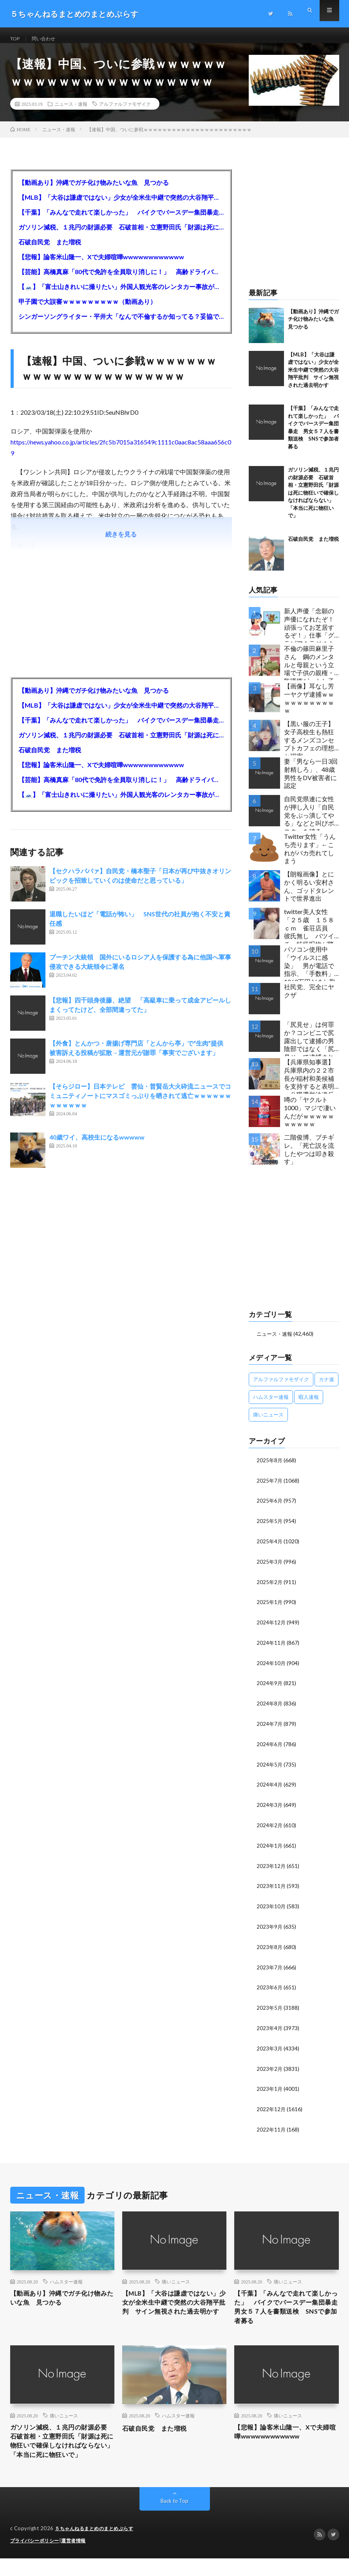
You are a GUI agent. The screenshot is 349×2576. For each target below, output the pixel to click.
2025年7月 (270, 1487)
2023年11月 (271, 1887)
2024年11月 (271, 1647)
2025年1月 (270, 1607)
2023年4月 (270, 2026)
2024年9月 (270, 1687)
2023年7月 (270, 1967)
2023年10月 (271, 1907)
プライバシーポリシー (36, 2558)
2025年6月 (270, 1507)
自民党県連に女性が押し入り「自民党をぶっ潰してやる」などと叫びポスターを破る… (309, 820)
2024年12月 (271, 1627)
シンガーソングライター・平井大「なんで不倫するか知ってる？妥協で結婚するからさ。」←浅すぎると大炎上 (121, 324)
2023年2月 (270, 2066)
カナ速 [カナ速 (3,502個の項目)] (326, 1387)
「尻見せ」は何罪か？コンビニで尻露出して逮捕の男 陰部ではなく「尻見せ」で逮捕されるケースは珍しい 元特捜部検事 (311, 1046)
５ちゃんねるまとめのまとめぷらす (97, 2546)
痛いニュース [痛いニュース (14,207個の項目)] (268, 1422)
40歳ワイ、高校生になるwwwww (97, 1145)
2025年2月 (270, 1587)
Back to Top (174, 2519)
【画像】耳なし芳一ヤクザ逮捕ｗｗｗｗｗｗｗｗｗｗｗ (309, 706)
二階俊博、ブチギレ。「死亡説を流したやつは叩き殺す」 (309, 1157)
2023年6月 (270, 1986)
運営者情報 (78, 2558)
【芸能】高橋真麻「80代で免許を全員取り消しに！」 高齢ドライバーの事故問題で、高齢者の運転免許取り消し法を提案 (121, 279)
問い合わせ (47, 39)
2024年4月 (270, 1787)
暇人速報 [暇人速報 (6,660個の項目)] (308, 1404)
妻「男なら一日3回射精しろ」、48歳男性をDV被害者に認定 (311, 781)
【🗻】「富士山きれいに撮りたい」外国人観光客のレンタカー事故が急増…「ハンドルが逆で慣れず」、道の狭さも (121, 294)
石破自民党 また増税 (49, 249)
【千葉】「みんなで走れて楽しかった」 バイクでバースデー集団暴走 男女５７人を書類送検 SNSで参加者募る (121, 220)
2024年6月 (270, 1747)
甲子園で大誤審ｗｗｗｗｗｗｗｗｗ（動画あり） (87, 309)
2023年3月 (270, 2046)
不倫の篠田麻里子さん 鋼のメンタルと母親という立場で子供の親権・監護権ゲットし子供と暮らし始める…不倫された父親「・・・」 (311, 670)
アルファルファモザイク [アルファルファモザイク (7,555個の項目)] (281, 1387)
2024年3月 (270, 1807)
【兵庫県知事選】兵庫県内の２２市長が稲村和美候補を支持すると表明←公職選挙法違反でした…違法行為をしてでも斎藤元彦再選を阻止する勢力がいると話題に (311, 1084)
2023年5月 (270, 2006)
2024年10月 (271, 1667)
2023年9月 (270, 1927)
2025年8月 (270, 1467)
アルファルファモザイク (125, 111)
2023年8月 (270, 1947)
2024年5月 (270, 1767)
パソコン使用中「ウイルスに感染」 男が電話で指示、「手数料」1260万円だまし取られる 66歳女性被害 (310, 971)
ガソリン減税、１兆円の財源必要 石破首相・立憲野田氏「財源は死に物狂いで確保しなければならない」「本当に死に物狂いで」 (121, 234)
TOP (16, 39)
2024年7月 (270, 1727)
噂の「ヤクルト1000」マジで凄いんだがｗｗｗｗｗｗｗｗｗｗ (310, 1119)
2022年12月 (271, 2106)
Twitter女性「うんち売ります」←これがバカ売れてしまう (310, 856)
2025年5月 (270, 1527)
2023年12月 (271, 1867)
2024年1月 (270, 1847)
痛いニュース (176, 2278)
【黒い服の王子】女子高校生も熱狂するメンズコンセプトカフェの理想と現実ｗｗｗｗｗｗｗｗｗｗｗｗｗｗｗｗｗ (309, 745)
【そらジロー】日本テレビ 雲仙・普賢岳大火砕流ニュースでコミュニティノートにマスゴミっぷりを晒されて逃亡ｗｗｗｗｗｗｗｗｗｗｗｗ (140, 1103)
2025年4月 (270, 1547)
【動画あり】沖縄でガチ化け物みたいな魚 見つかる (93, 190)
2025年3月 (270, 1567)
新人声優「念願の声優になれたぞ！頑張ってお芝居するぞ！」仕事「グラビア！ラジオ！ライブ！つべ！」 (309, 632)
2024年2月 (270, 1827)
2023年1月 (270, 2086)
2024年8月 (270, 1707)
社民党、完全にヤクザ (309, 998)
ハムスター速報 (66, 2278)
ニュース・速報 (70, 111)
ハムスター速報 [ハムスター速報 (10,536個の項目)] (271, 1404)
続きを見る (121, 542)
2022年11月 (271, 2126)
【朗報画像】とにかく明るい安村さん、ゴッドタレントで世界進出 (309, 894)
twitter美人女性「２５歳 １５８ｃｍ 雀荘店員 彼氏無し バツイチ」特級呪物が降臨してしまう (309, 933)
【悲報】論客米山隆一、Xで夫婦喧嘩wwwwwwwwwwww (101, 264)
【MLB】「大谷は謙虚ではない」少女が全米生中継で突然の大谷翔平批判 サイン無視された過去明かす (121, 205)
